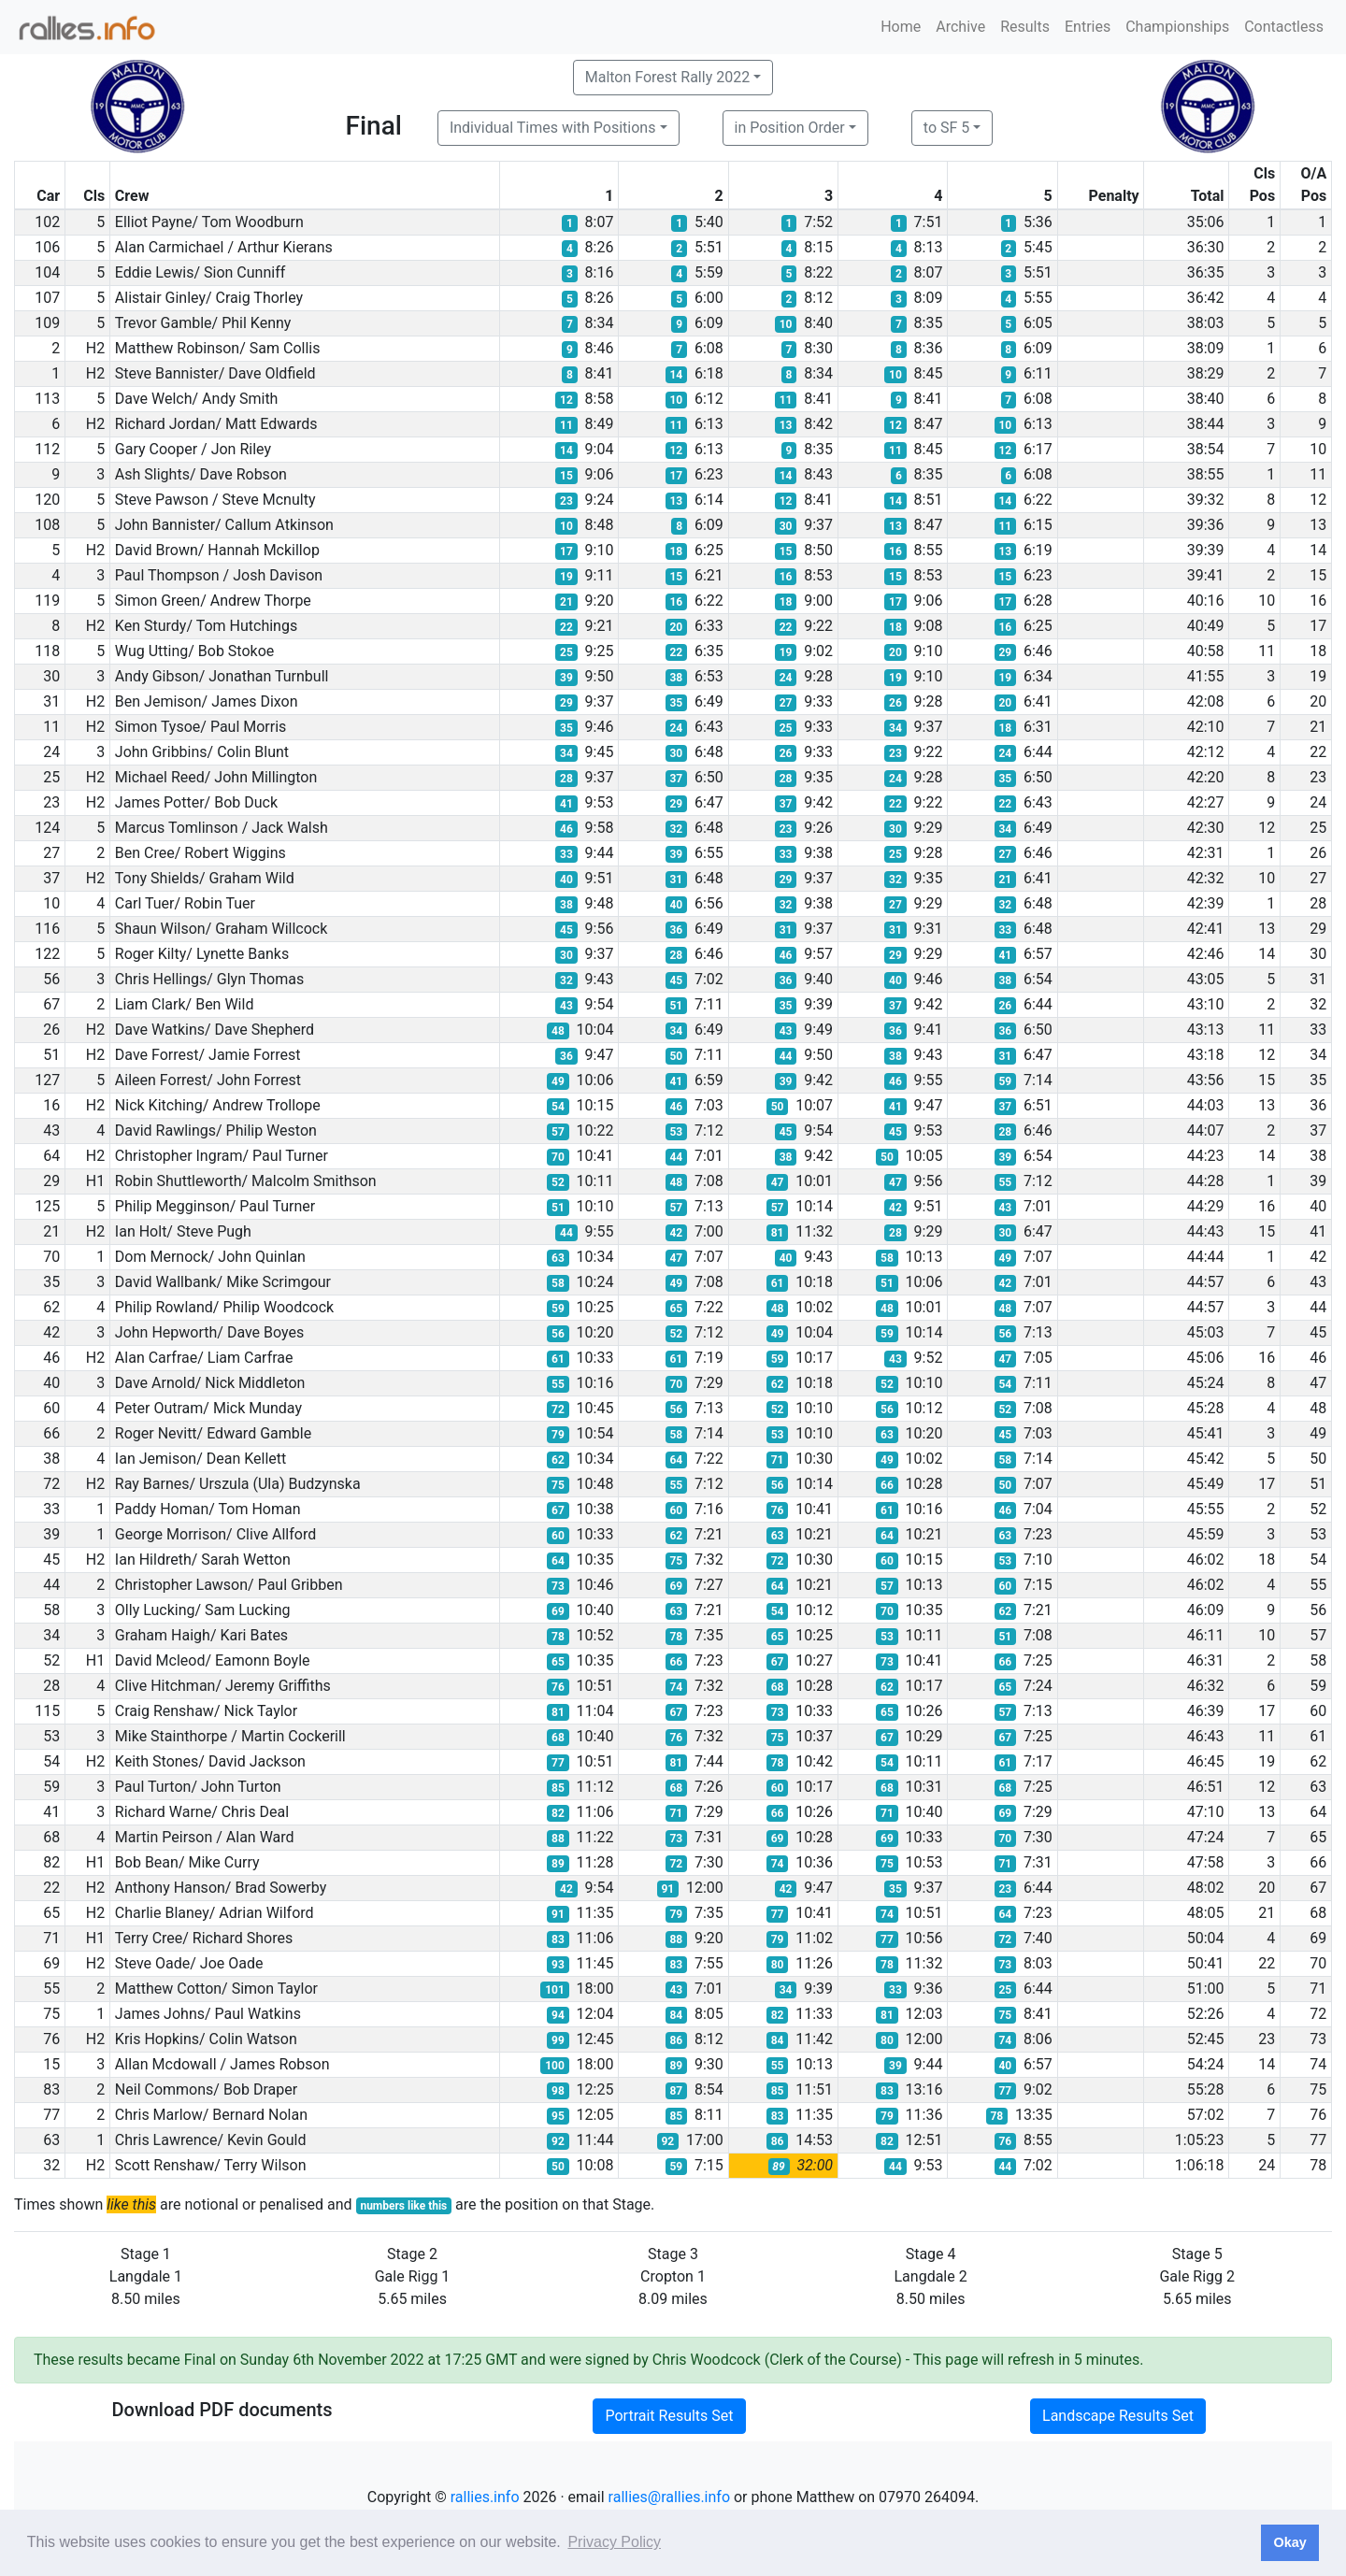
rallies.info (485, 2497)
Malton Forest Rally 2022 (667, 77)
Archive (960, 27)
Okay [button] (1289, 2542)
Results (1025, 27)
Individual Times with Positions (553, 127)
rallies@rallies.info (669, 2497)
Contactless (1284, 27)
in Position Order (790, 127)
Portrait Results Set (669, 2416)
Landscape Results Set (1118, 2416)
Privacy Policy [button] (614, 2542)
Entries (1087, 27)
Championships (1177, 27)
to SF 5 (946, 127)
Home (901, 27)
